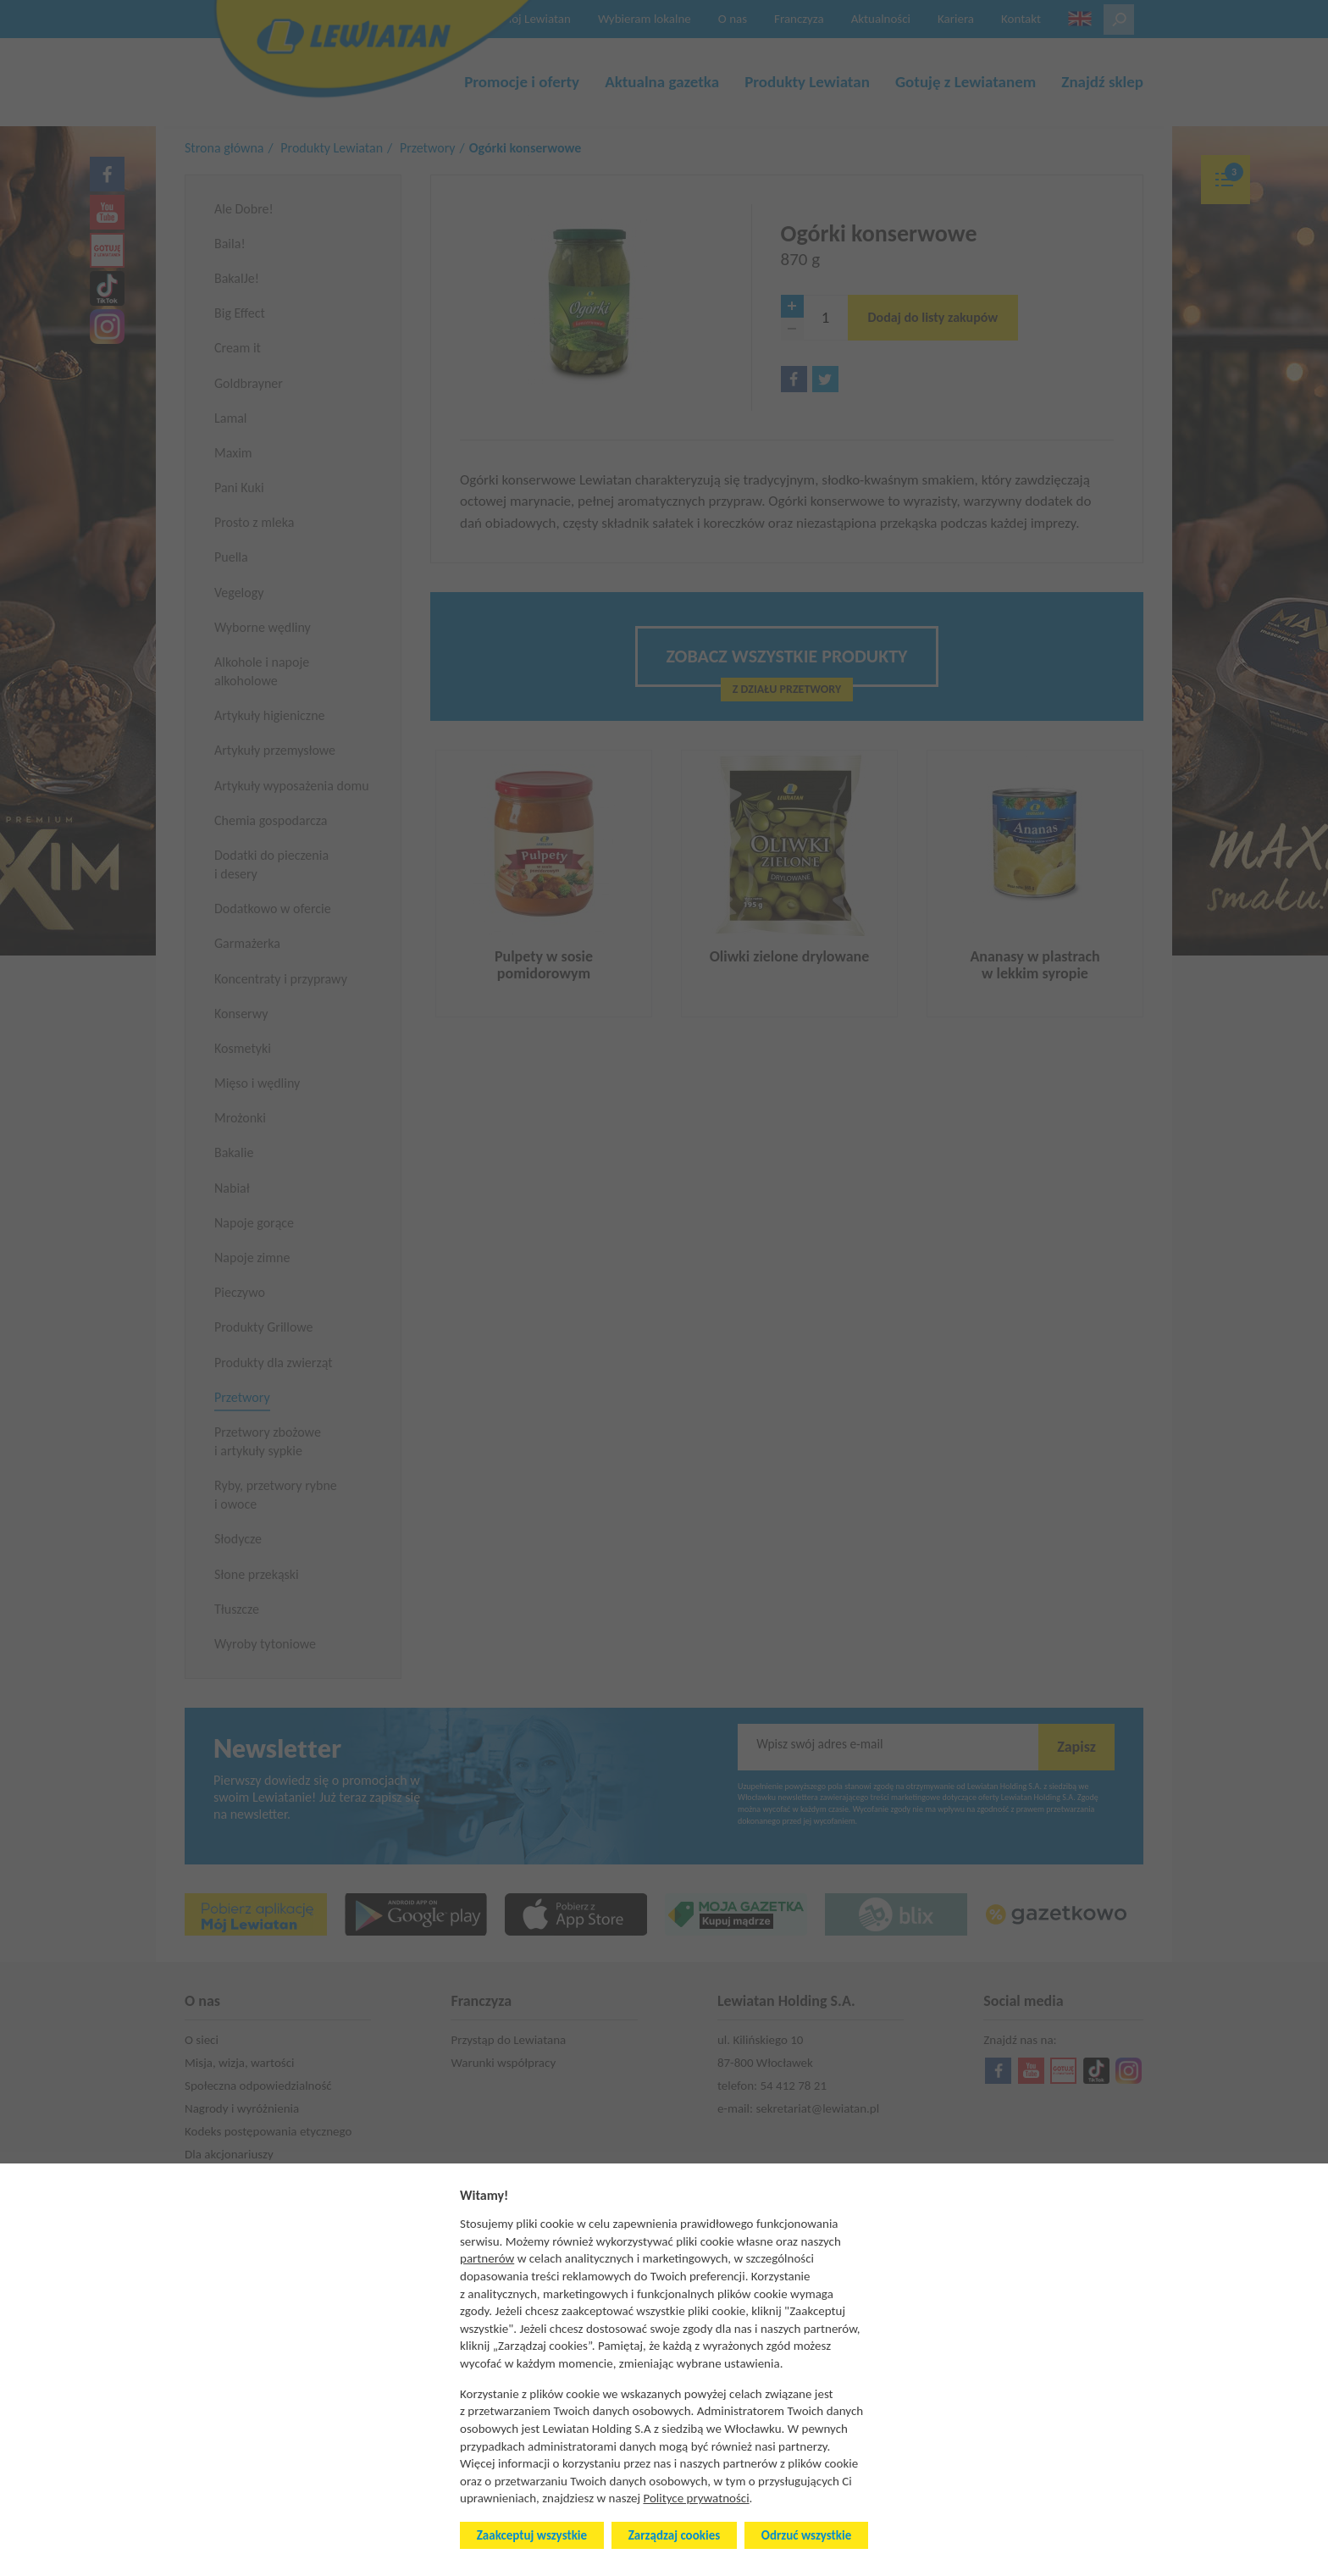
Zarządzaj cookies (674, 2535)
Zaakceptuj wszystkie (532, 2535)
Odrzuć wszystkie (806, 2535)
